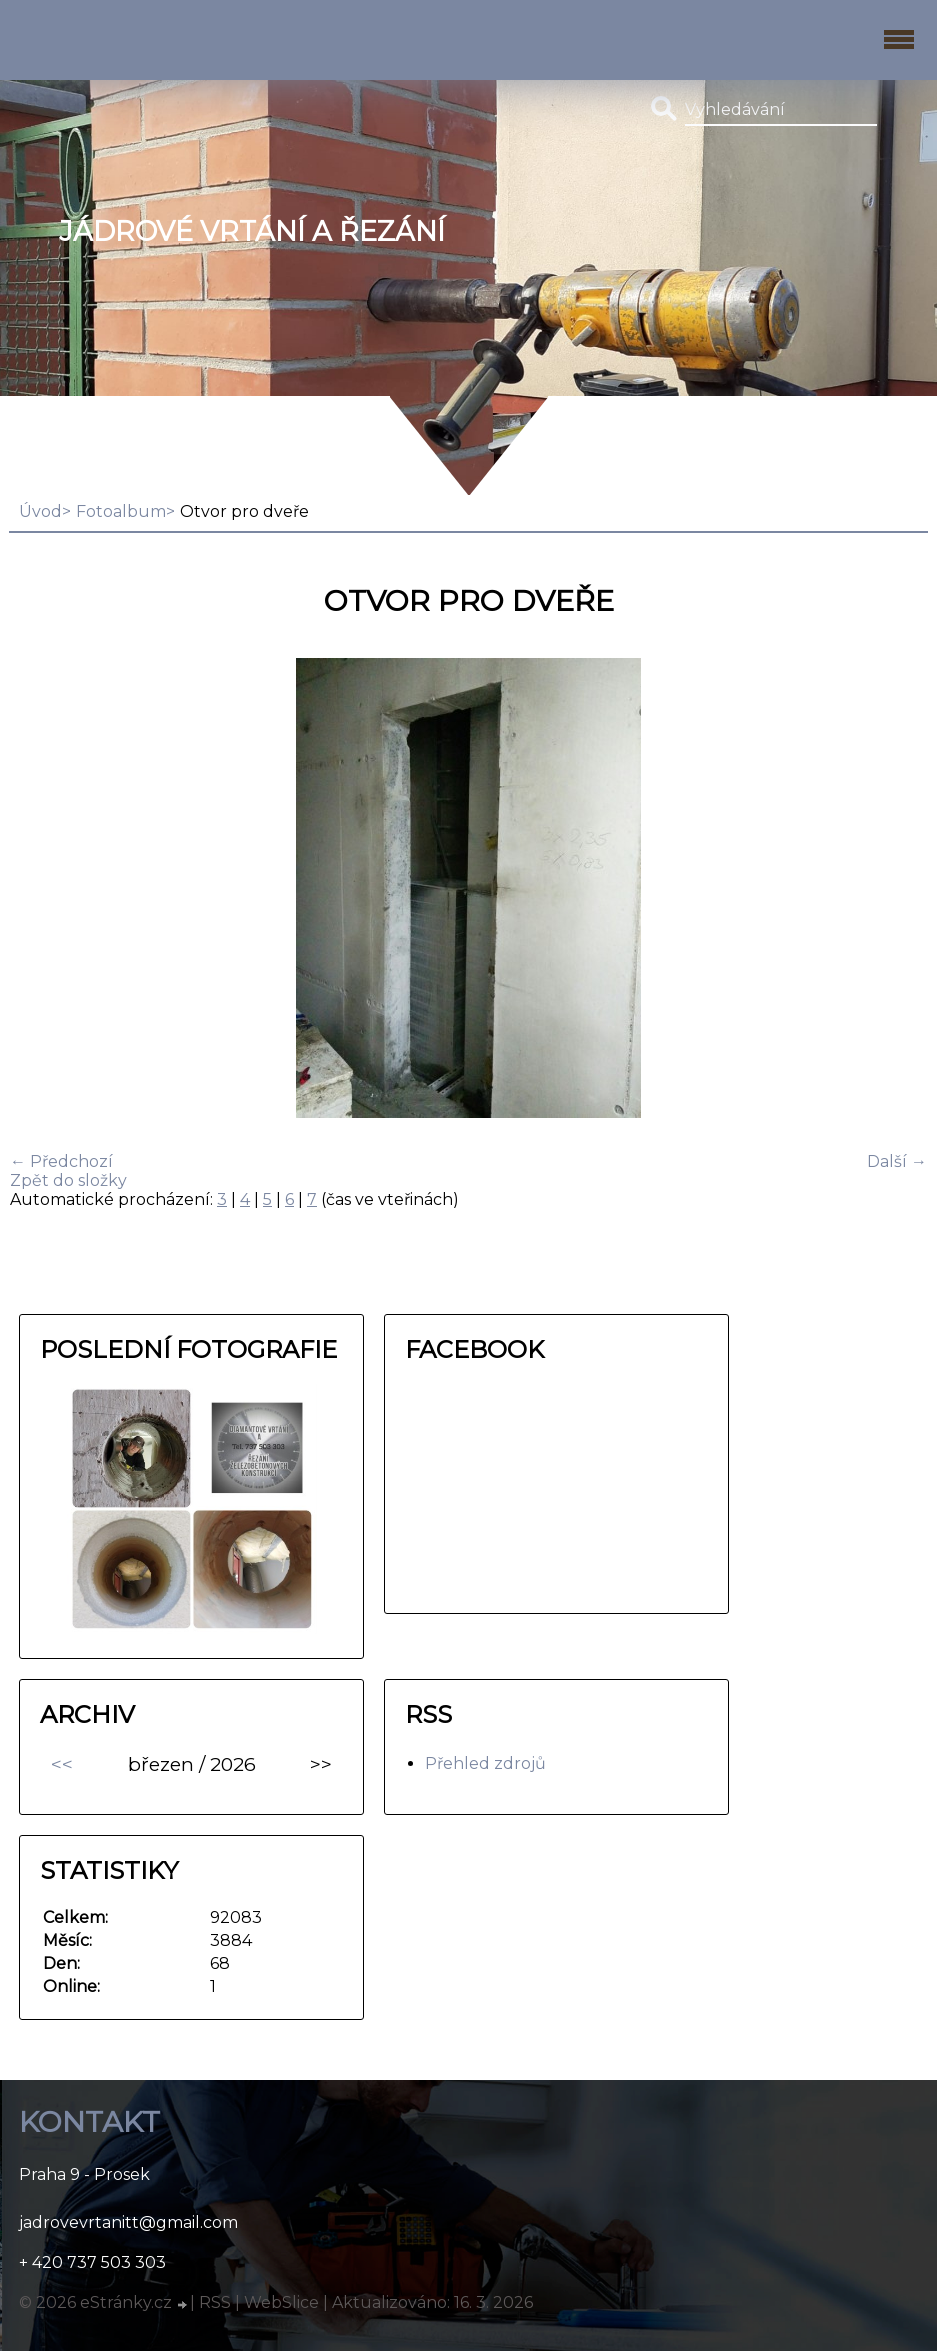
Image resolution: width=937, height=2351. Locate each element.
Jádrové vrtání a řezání (252, 231)
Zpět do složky (68, 1180)
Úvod (40, 511)
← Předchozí (61, 1161)
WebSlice (281, 2302)
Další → (897, 1161)
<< (62, 1764)
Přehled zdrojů (485, 1763)
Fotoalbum (121, 511)
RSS (215, 2302)
